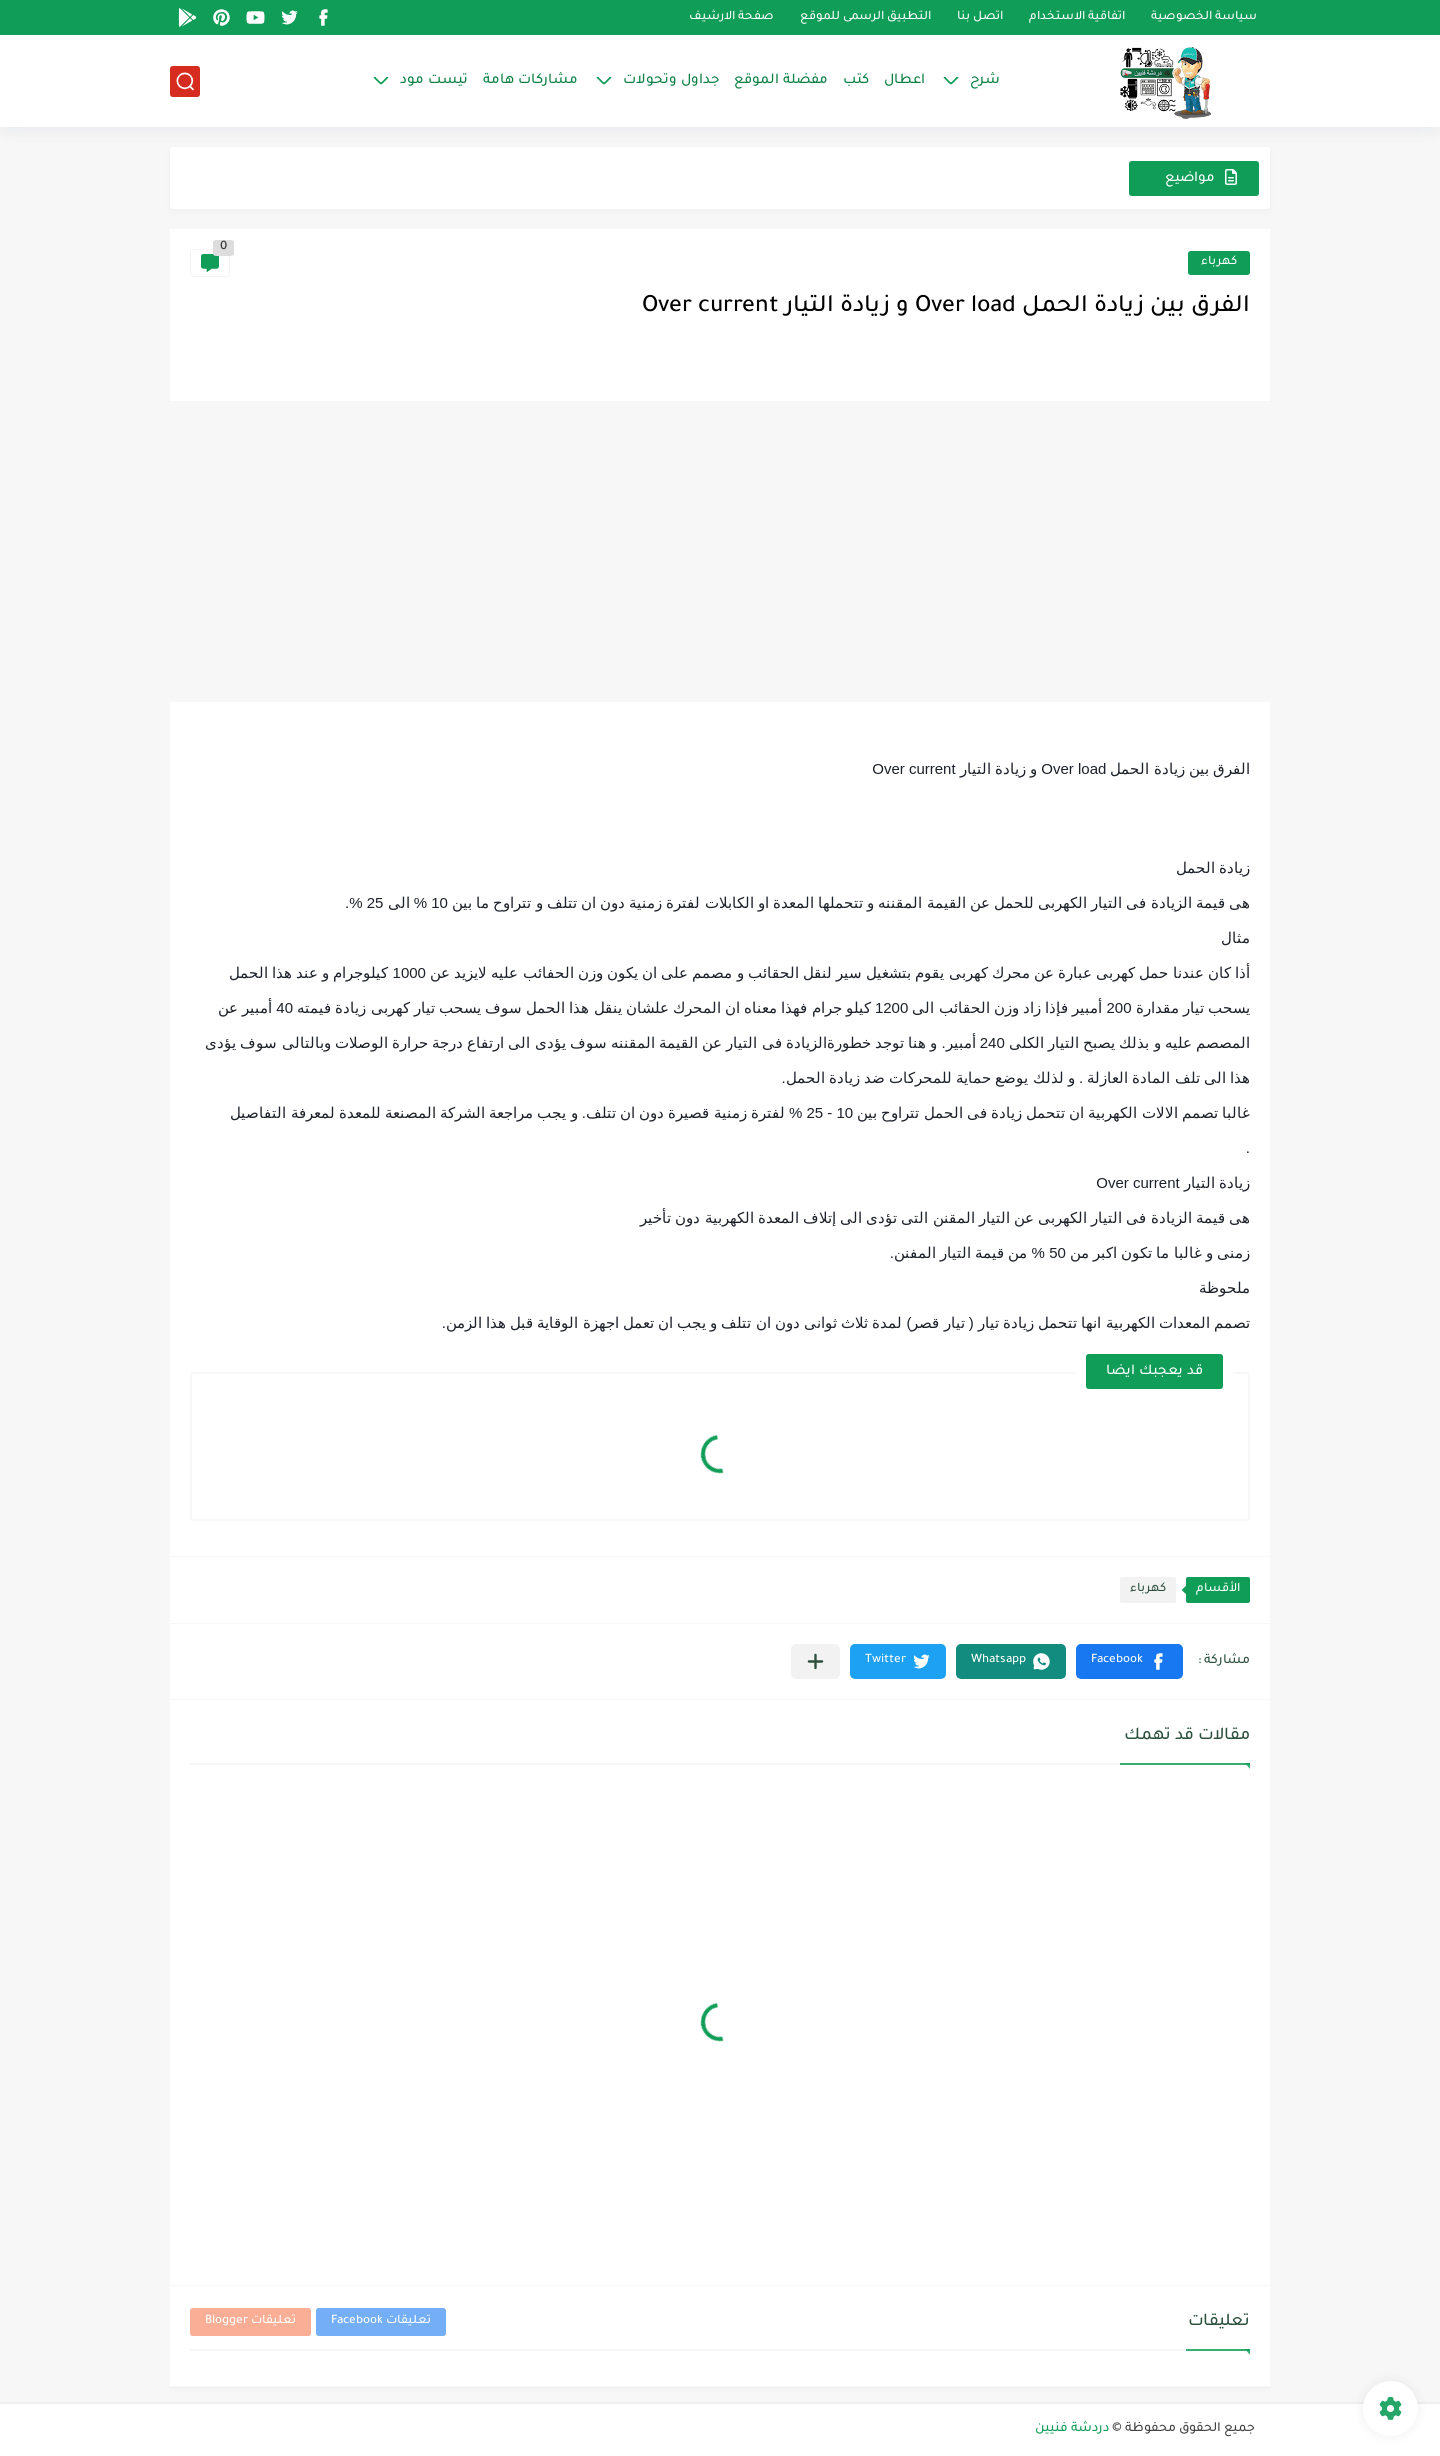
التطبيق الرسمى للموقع (865, 17)
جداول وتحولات (671, 80)
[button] (1129, 1661)
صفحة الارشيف (731, 17)
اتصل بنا (980, 17)
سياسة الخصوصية (1204, 17)
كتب (856, 80)
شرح (985, 80)
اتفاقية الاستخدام (1077, 17)
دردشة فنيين (1072, 2429)
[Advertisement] (720, 552)
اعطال (904, 80)
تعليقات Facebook (381, 2321)
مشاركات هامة (530, 80)
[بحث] (185, 81)
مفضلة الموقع (781, 80)
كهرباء (1219, 262)
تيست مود (434, 80)
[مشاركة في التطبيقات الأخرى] (815, 1661)
